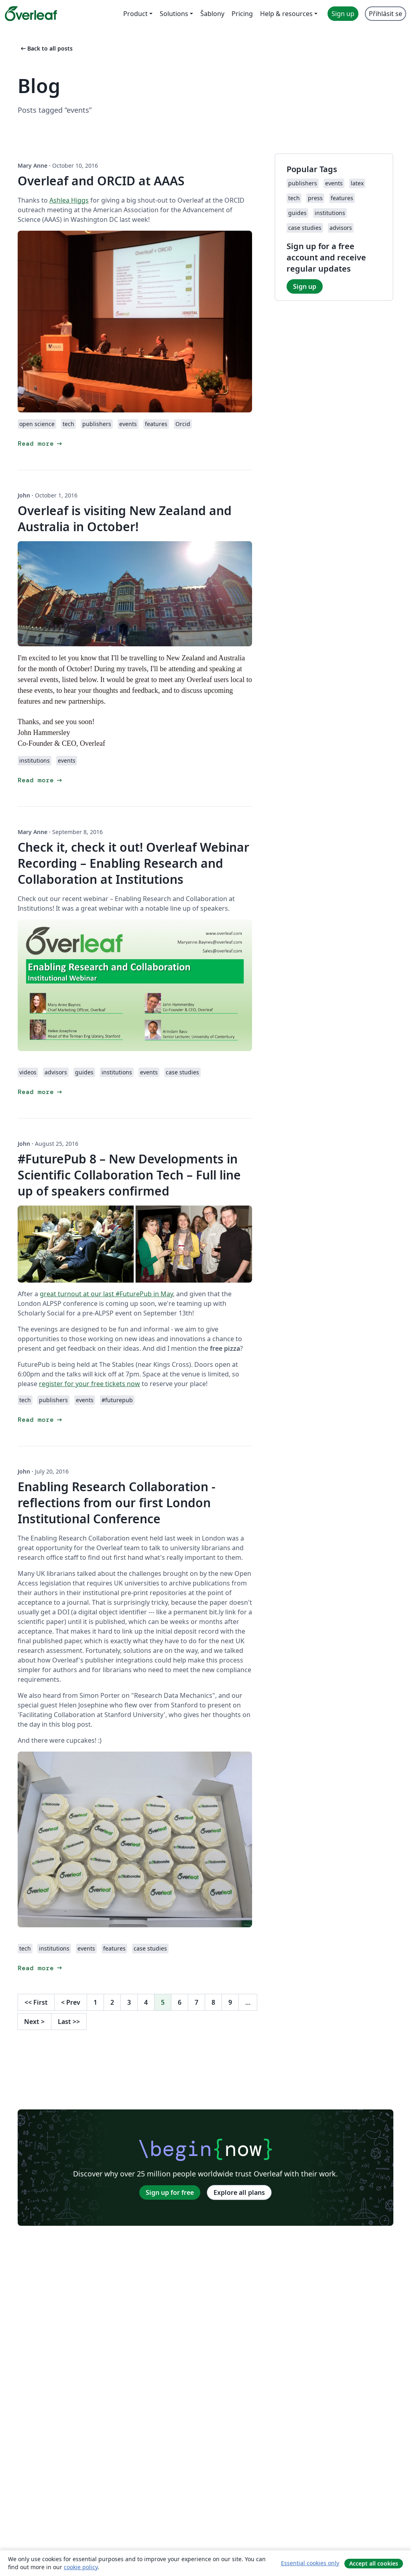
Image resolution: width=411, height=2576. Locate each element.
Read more (40, 443)
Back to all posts (46, 48)
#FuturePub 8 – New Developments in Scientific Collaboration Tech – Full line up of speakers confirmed (129, 1175)
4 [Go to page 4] (146, 2002)
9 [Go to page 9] (230, 2002)
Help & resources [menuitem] (286, 13)
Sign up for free (170, 2192)
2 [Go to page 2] (112, 2002)
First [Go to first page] (36, 2002)
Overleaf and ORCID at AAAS (101, 181)
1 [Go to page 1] (95, 2002)
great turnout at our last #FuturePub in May (106, 1293)
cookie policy (81, 2567)
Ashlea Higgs (69, 200)
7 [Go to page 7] (196, 2002)
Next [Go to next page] (34, 2021)
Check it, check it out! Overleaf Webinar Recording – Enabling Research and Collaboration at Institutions (133, 863)
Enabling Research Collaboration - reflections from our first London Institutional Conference (117, 1502)
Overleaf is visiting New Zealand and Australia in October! (125, 518)
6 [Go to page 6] (179, 2002)
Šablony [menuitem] (212, 13)
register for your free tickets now (89, 1383)
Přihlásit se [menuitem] (385, 13)
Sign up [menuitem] (343, 13)
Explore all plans (239, 2192)
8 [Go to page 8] (213, 2002)
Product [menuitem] (135, 13)
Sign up (304, 286)
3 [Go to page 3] (129, 2002)
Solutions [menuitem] (174, 13)
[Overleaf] (31, 13)
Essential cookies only (310, 2563)
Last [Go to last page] (69, 2021)
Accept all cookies (373, 2563)
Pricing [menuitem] (242, 13)
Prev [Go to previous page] (70, 2002)
